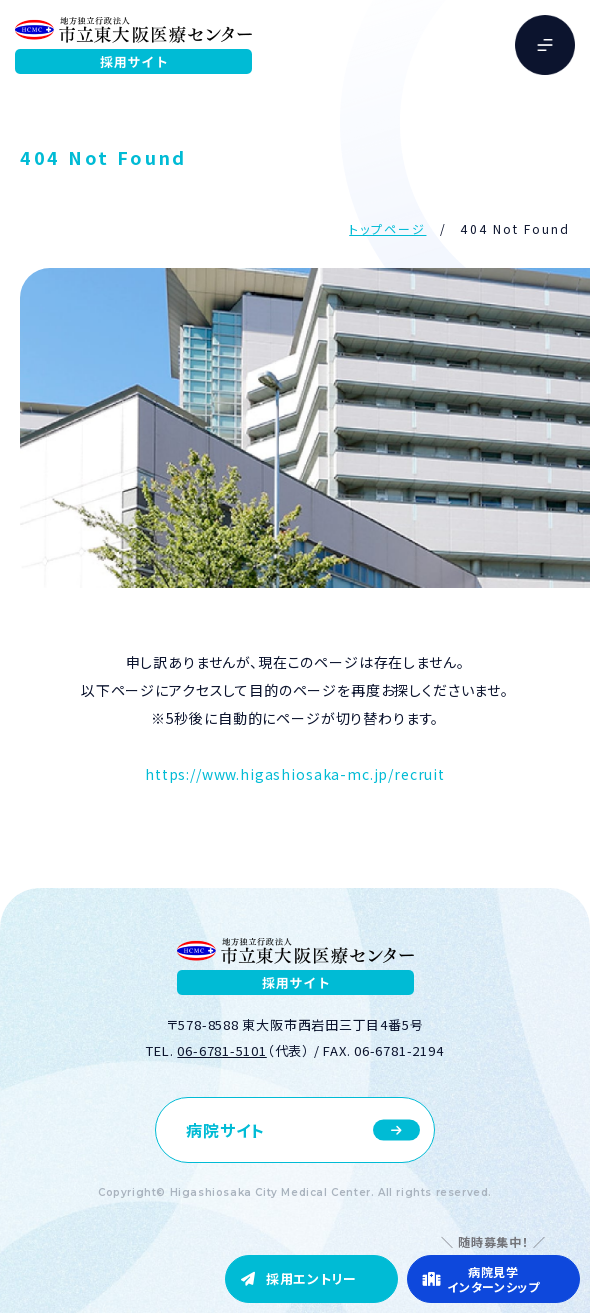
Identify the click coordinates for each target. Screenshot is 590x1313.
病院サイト (225, 1130)
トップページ (387, 228)
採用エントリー (311, 1278)
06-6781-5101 (221, 1050)
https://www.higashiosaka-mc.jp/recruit (295, 774)
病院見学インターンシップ (493, 1279)
